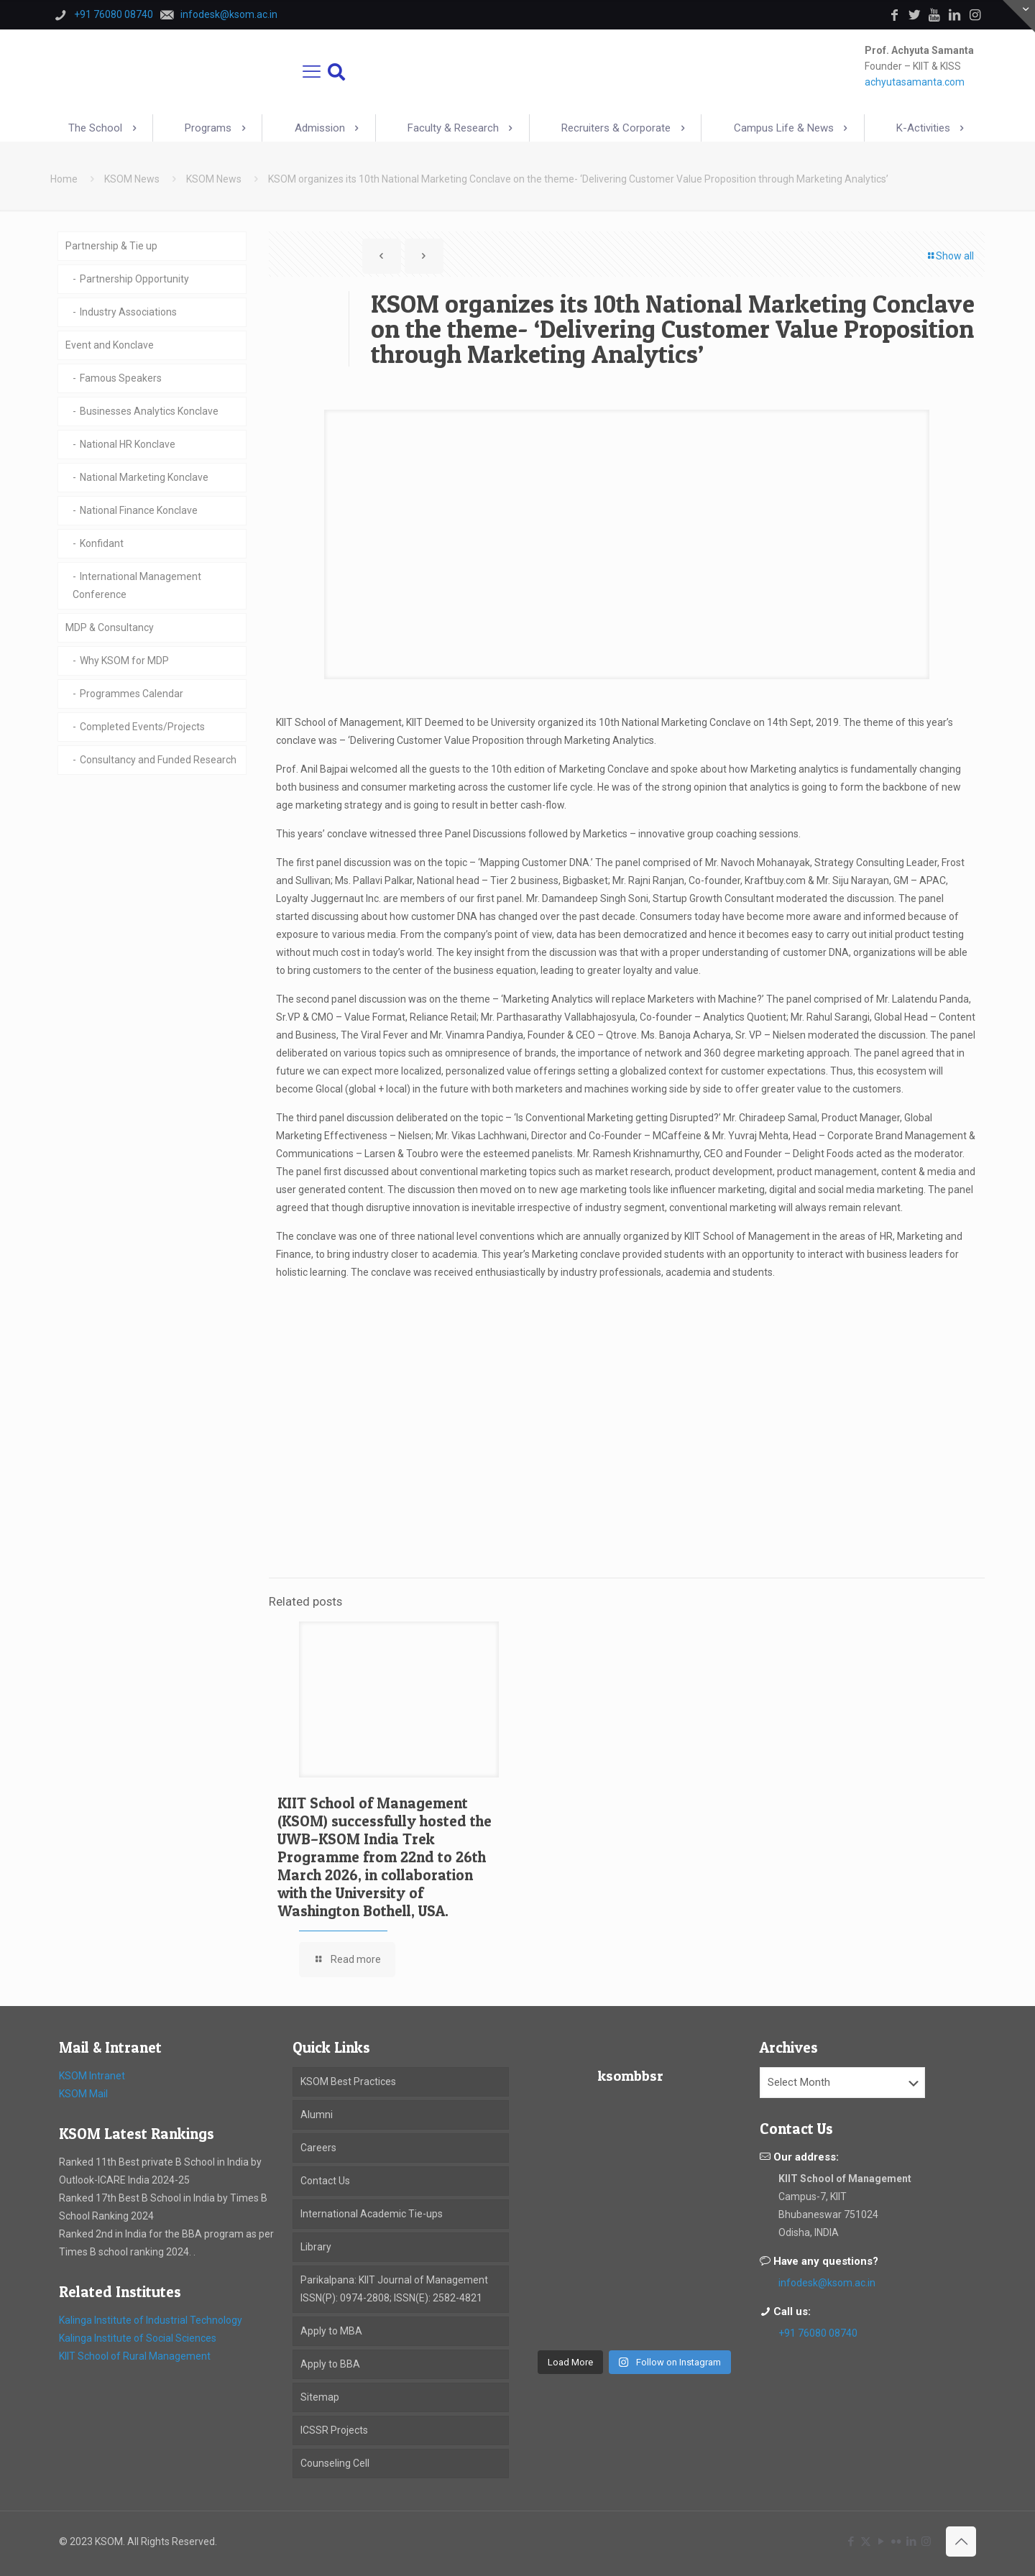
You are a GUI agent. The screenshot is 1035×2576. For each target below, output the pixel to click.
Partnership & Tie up (111, 246)
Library (315, 2247)
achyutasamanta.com (915, 82)
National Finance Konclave (139, 510)
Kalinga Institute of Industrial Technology (150, 2320)
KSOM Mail (83, 2093)
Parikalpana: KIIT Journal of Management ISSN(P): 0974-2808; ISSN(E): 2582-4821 (394, 2289)
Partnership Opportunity (134, 279)
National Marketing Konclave (144, 477)
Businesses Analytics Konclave (149, 411)
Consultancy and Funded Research (158, 759)
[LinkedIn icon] (911, 2541)
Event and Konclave (109, 345)
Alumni (316, 2114)
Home (64, 179)
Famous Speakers (121, 378)
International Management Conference (137, 585)
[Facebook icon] (850, 2541)
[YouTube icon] (880, 2541)
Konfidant (102, 543)
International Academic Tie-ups (371, 2214)
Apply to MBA (331, 2331)
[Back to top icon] (961, 2541)
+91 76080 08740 (817, 2333)
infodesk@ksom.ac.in (826, 2282)
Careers (318, 2147)
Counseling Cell (334, 2463)
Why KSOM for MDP (124, 660)
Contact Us (325, 2180)
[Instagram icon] (926, 2541)
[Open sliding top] (1019, 16)
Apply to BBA (330, 2364)
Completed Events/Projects (142, 726)
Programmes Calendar (131, 693)
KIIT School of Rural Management (135, 2356)
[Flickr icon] (896, 2541)
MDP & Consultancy (109, 627)
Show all (950, 256)
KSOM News (132, 179)
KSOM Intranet (92, 2076)
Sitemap (319, 2397)
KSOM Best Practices (348, 2081)
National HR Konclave (127, 444)
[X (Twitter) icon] (865, 2541)
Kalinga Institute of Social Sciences (137, 2338)
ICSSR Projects (334, 2430)
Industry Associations (128, 312)
